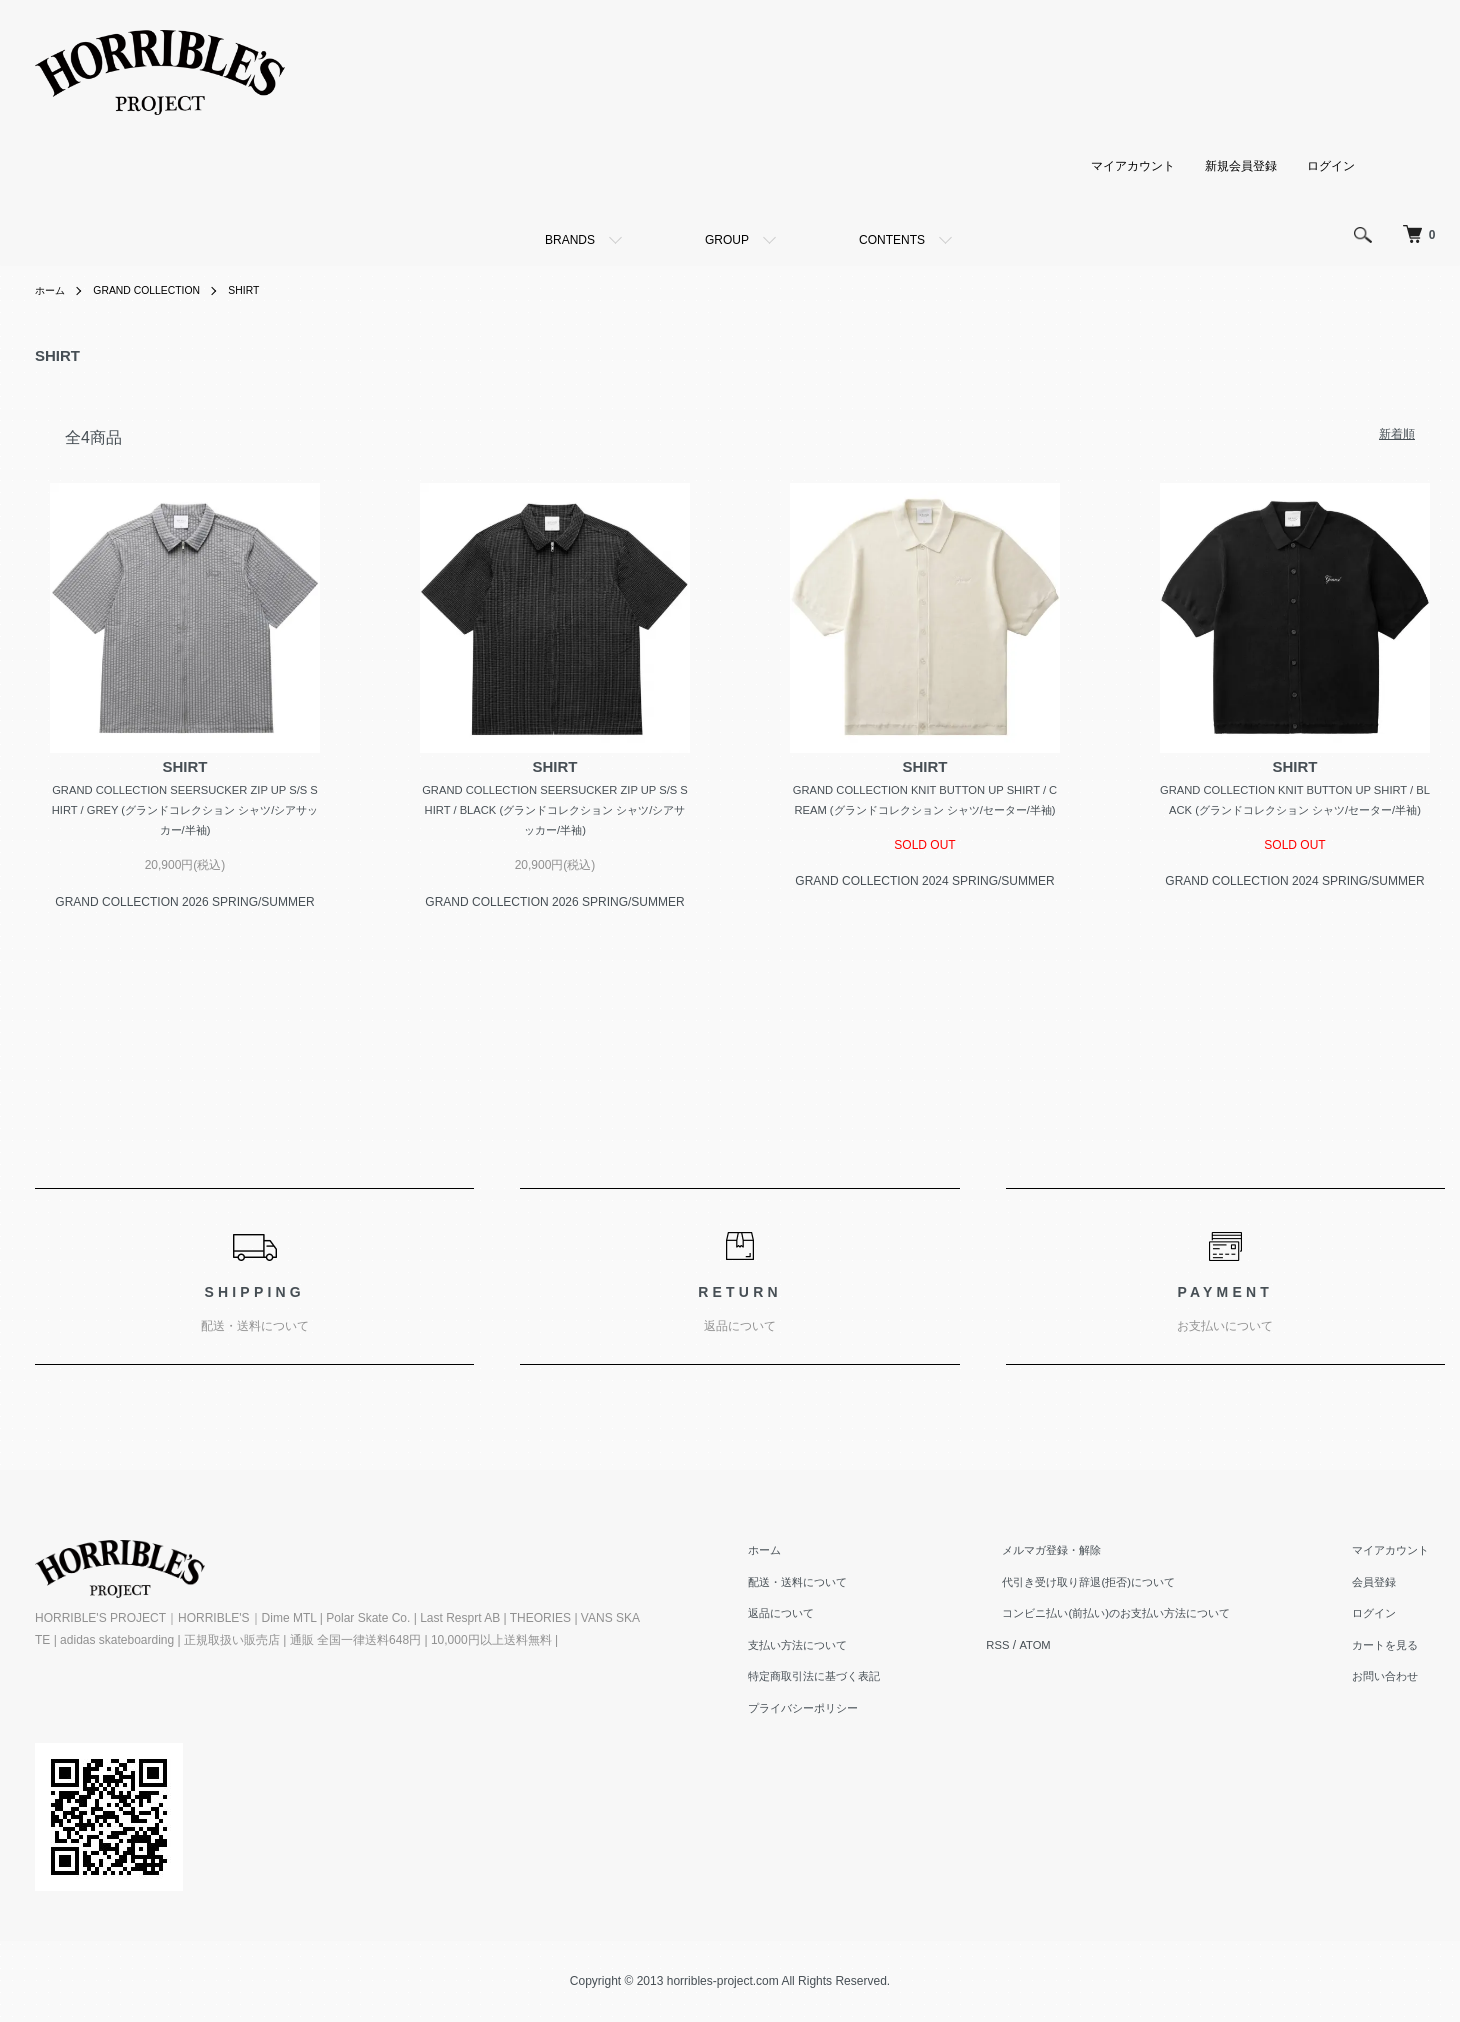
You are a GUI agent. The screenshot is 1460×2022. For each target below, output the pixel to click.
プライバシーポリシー (849, 1712)
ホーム (53, 290)
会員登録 (1385, 1586)
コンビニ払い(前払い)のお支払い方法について (1147, 1618)
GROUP (727, 240)
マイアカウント (1133, 165)
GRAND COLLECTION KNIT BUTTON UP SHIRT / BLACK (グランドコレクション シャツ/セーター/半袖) (1294, 811)
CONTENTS (892, 240)
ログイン (1331, 165)
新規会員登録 (1241, 165)
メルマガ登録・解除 (1077, 1554)
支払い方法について (843, 1649)
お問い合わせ (1397, 1681)
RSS (1035, 1649)
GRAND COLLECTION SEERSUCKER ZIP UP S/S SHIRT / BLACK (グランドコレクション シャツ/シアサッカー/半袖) (555, 811)
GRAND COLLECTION (160, 290)
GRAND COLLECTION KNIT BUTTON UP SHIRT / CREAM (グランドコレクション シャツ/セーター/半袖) (924, 811)
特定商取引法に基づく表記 (861, 1681)
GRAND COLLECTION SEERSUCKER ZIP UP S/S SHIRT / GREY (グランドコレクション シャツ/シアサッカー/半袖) (185, 811)
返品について (825, 1618)
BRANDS (570, 240)
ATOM (1074, 1649)
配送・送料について (843, 1586)
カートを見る (1397, 1649)
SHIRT (269, 290)
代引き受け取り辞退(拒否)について (1117, 1586)
